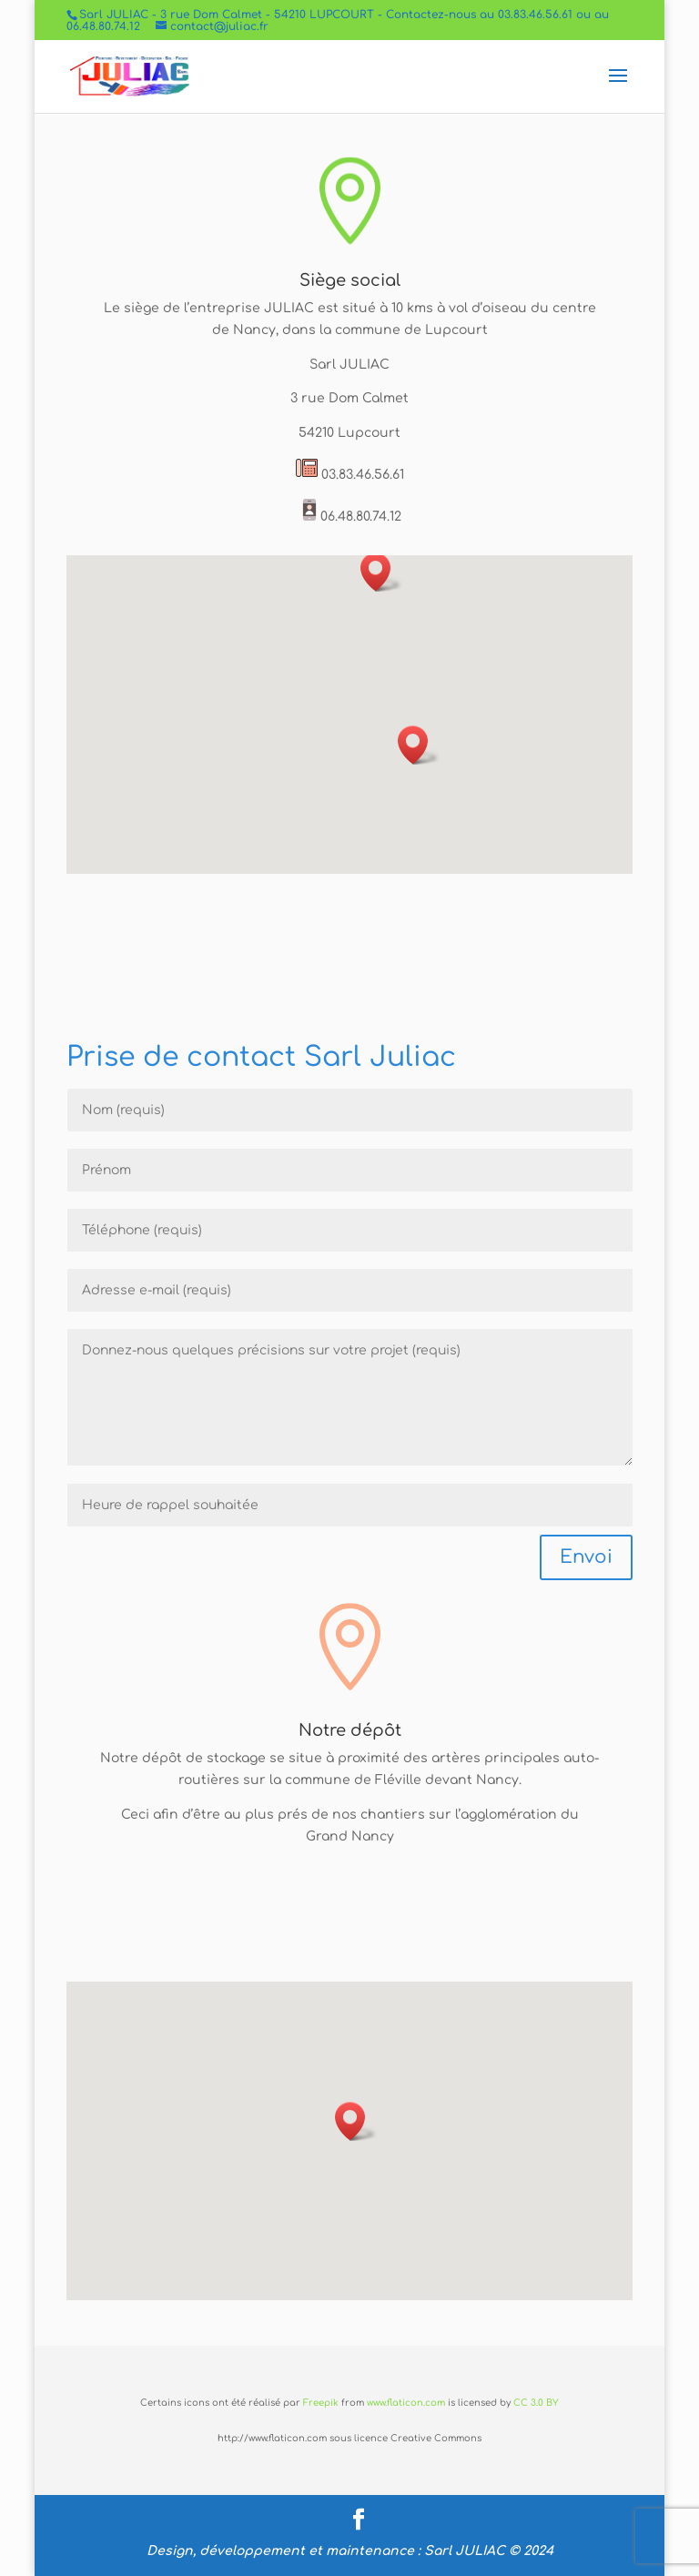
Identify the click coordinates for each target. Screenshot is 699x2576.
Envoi (586, 1557)
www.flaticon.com (406, 2403)
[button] (419, 745)
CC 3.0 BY (536, 2403)
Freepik (321, 2403)
